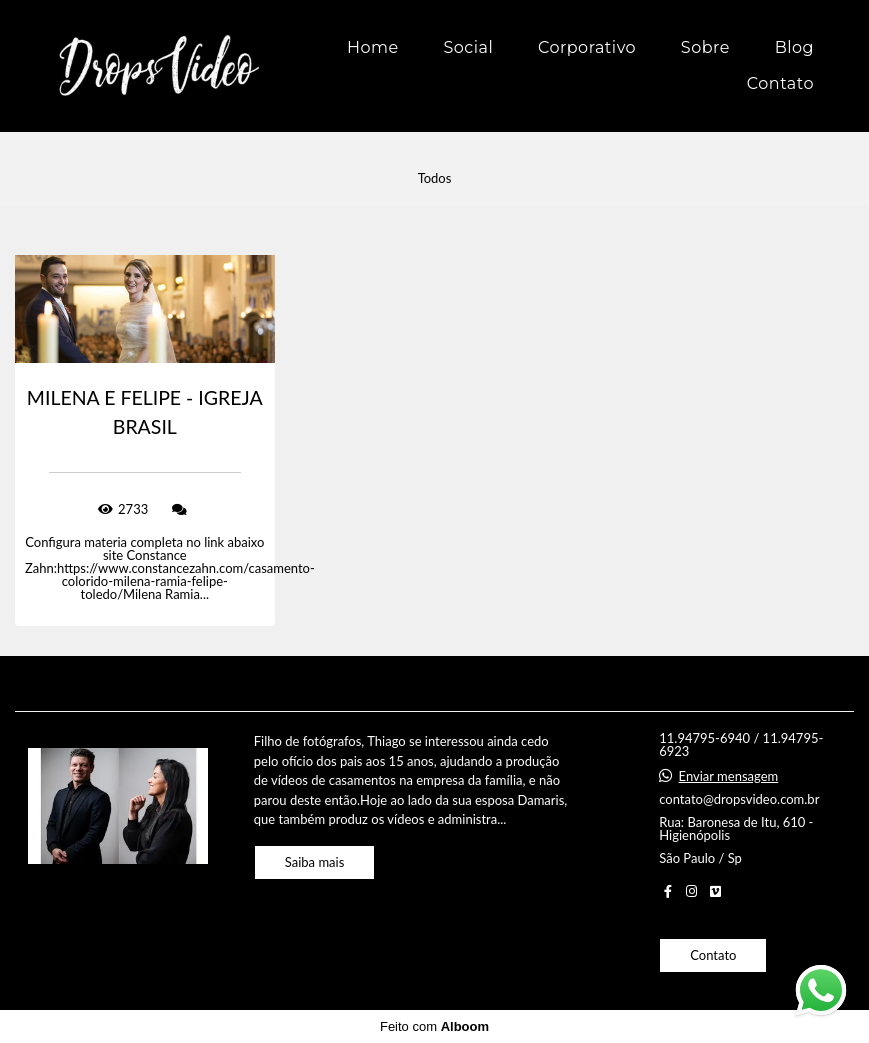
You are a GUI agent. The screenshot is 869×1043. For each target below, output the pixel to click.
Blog (794, 47)
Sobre (705, 47)
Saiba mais (315, 862)
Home (373, 47)
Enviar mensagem (729, 776)
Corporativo (587, 47)
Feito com (434, 1026)
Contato (780, 83)
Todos (435, 178)
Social (468, 47)
